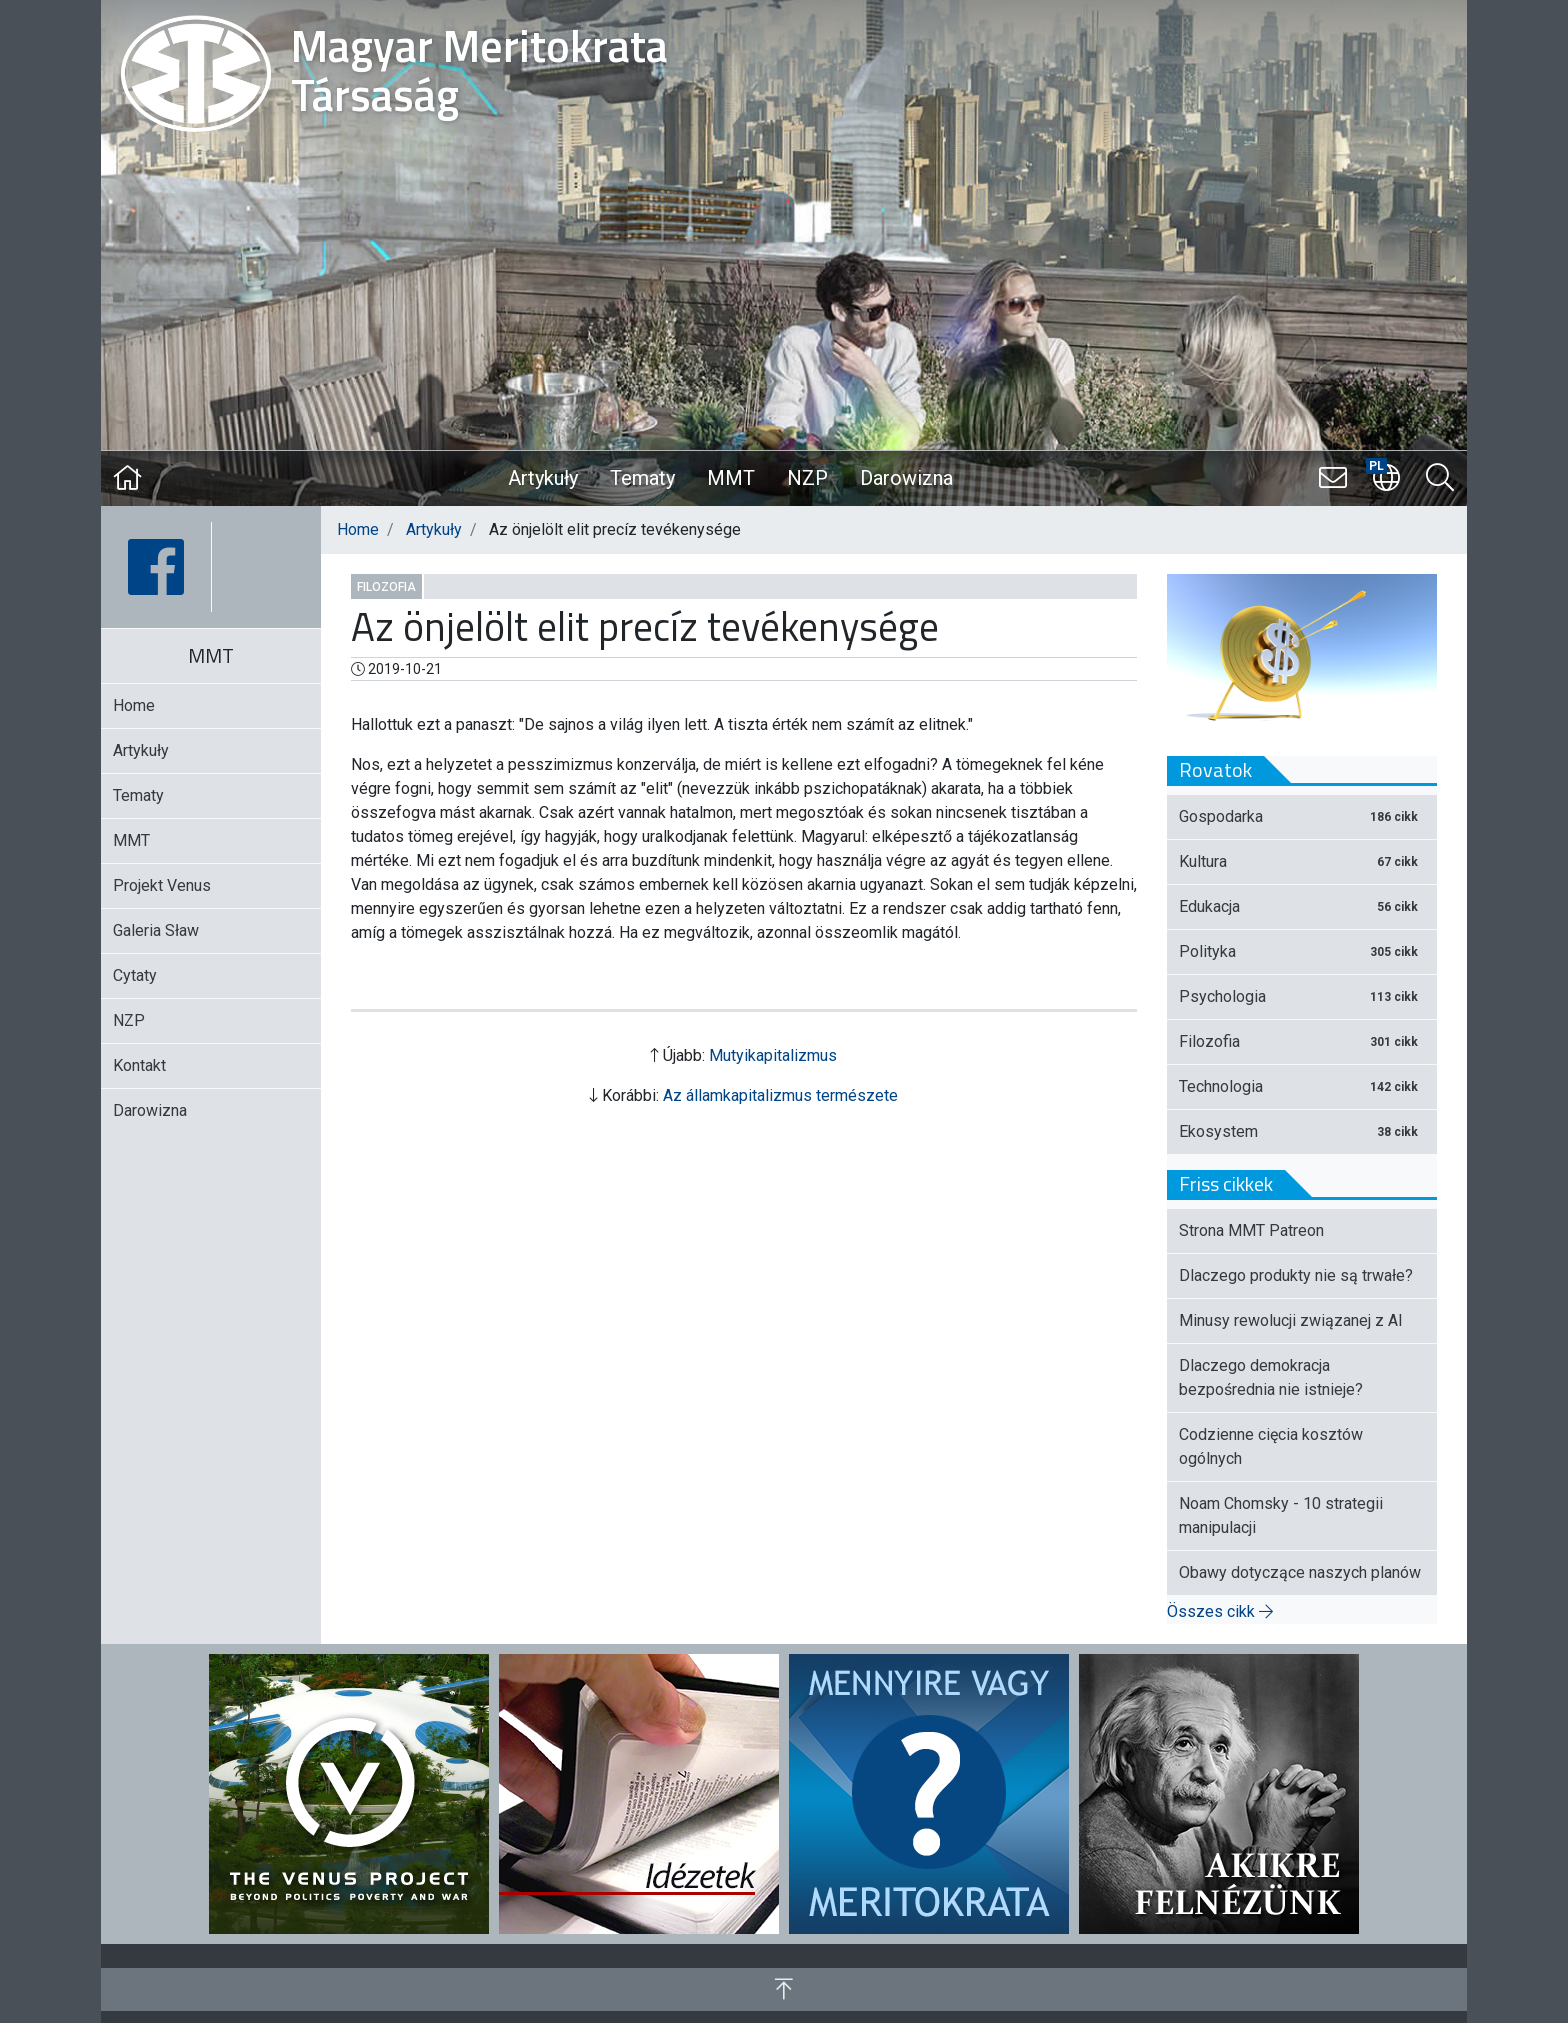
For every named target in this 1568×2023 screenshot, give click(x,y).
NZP (807, 478)
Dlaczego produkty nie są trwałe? (1296, 1275)
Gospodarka (1302, 816)
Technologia (1302, 1086)
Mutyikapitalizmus (773, 1055)
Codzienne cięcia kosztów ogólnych (1271, 1446)
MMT (731, 478)
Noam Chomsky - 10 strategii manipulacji (1281, 1515)
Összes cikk (1220, 1611)
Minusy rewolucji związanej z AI (1291, 1320)
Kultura (1302, 861)
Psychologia (1302, 996)
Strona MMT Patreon (1251, 1230)
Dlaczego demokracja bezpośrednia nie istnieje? (1271, 1377)
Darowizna (906, 478)
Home (358, 529)
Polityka (1302, 951)
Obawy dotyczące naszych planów (1300, 1572)
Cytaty (135, 975)
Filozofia (386, 587)
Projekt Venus (162, 885)
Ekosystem (1302, 1131)
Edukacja (1302, 906)
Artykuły (543, 478)
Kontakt (139, 1065)
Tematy (642, 478)
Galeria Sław (156, 930)
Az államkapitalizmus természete (780, 1095)
